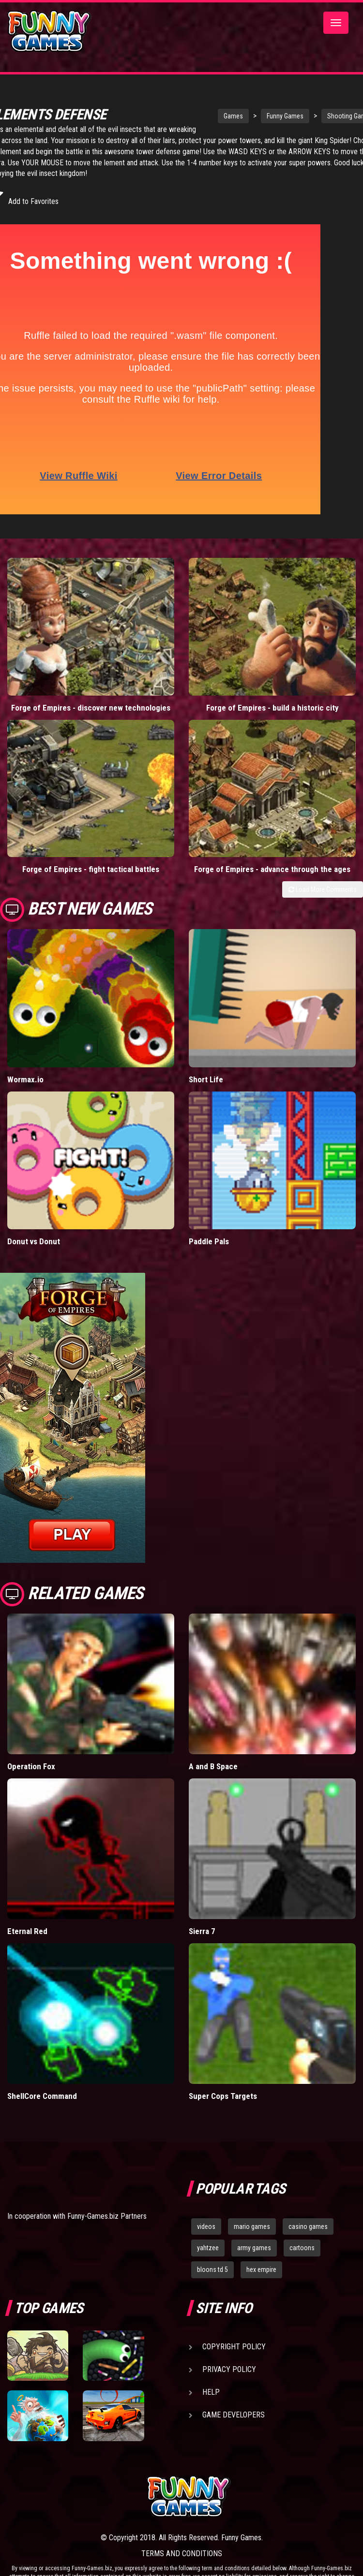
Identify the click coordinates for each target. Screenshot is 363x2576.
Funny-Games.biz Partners (107, 2216)
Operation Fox (31, 1766)
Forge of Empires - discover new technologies (90, 708)
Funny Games (254, 116)
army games (254, 2248)
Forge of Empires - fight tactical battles (90, 869)
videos (206, 2226)
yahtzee (208, 2248)
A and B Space (213, 1766)
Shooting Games (320, 116)
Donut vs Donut (33, 1241)
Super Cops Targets (223, 2096)
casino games (308, 2226)
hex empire (261, 2269)
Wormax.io (25, 1079)
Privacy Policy (229, 2369)
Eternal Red (27, 1931)
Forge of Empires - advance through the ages (272, 869)
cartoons (302, 2248)
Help (211, 2392)
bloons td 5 (212, 2269)
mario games (252, 2226)
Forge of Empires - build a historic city (272, 708)
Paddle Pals (209, 1241)
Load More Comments (322, 889)
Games (202, 116)
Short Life (206, 1079)
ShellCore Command (42, 2096)
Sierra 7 (202, 1931)
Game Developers (233, 2414)
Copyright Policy (234, 2346)
